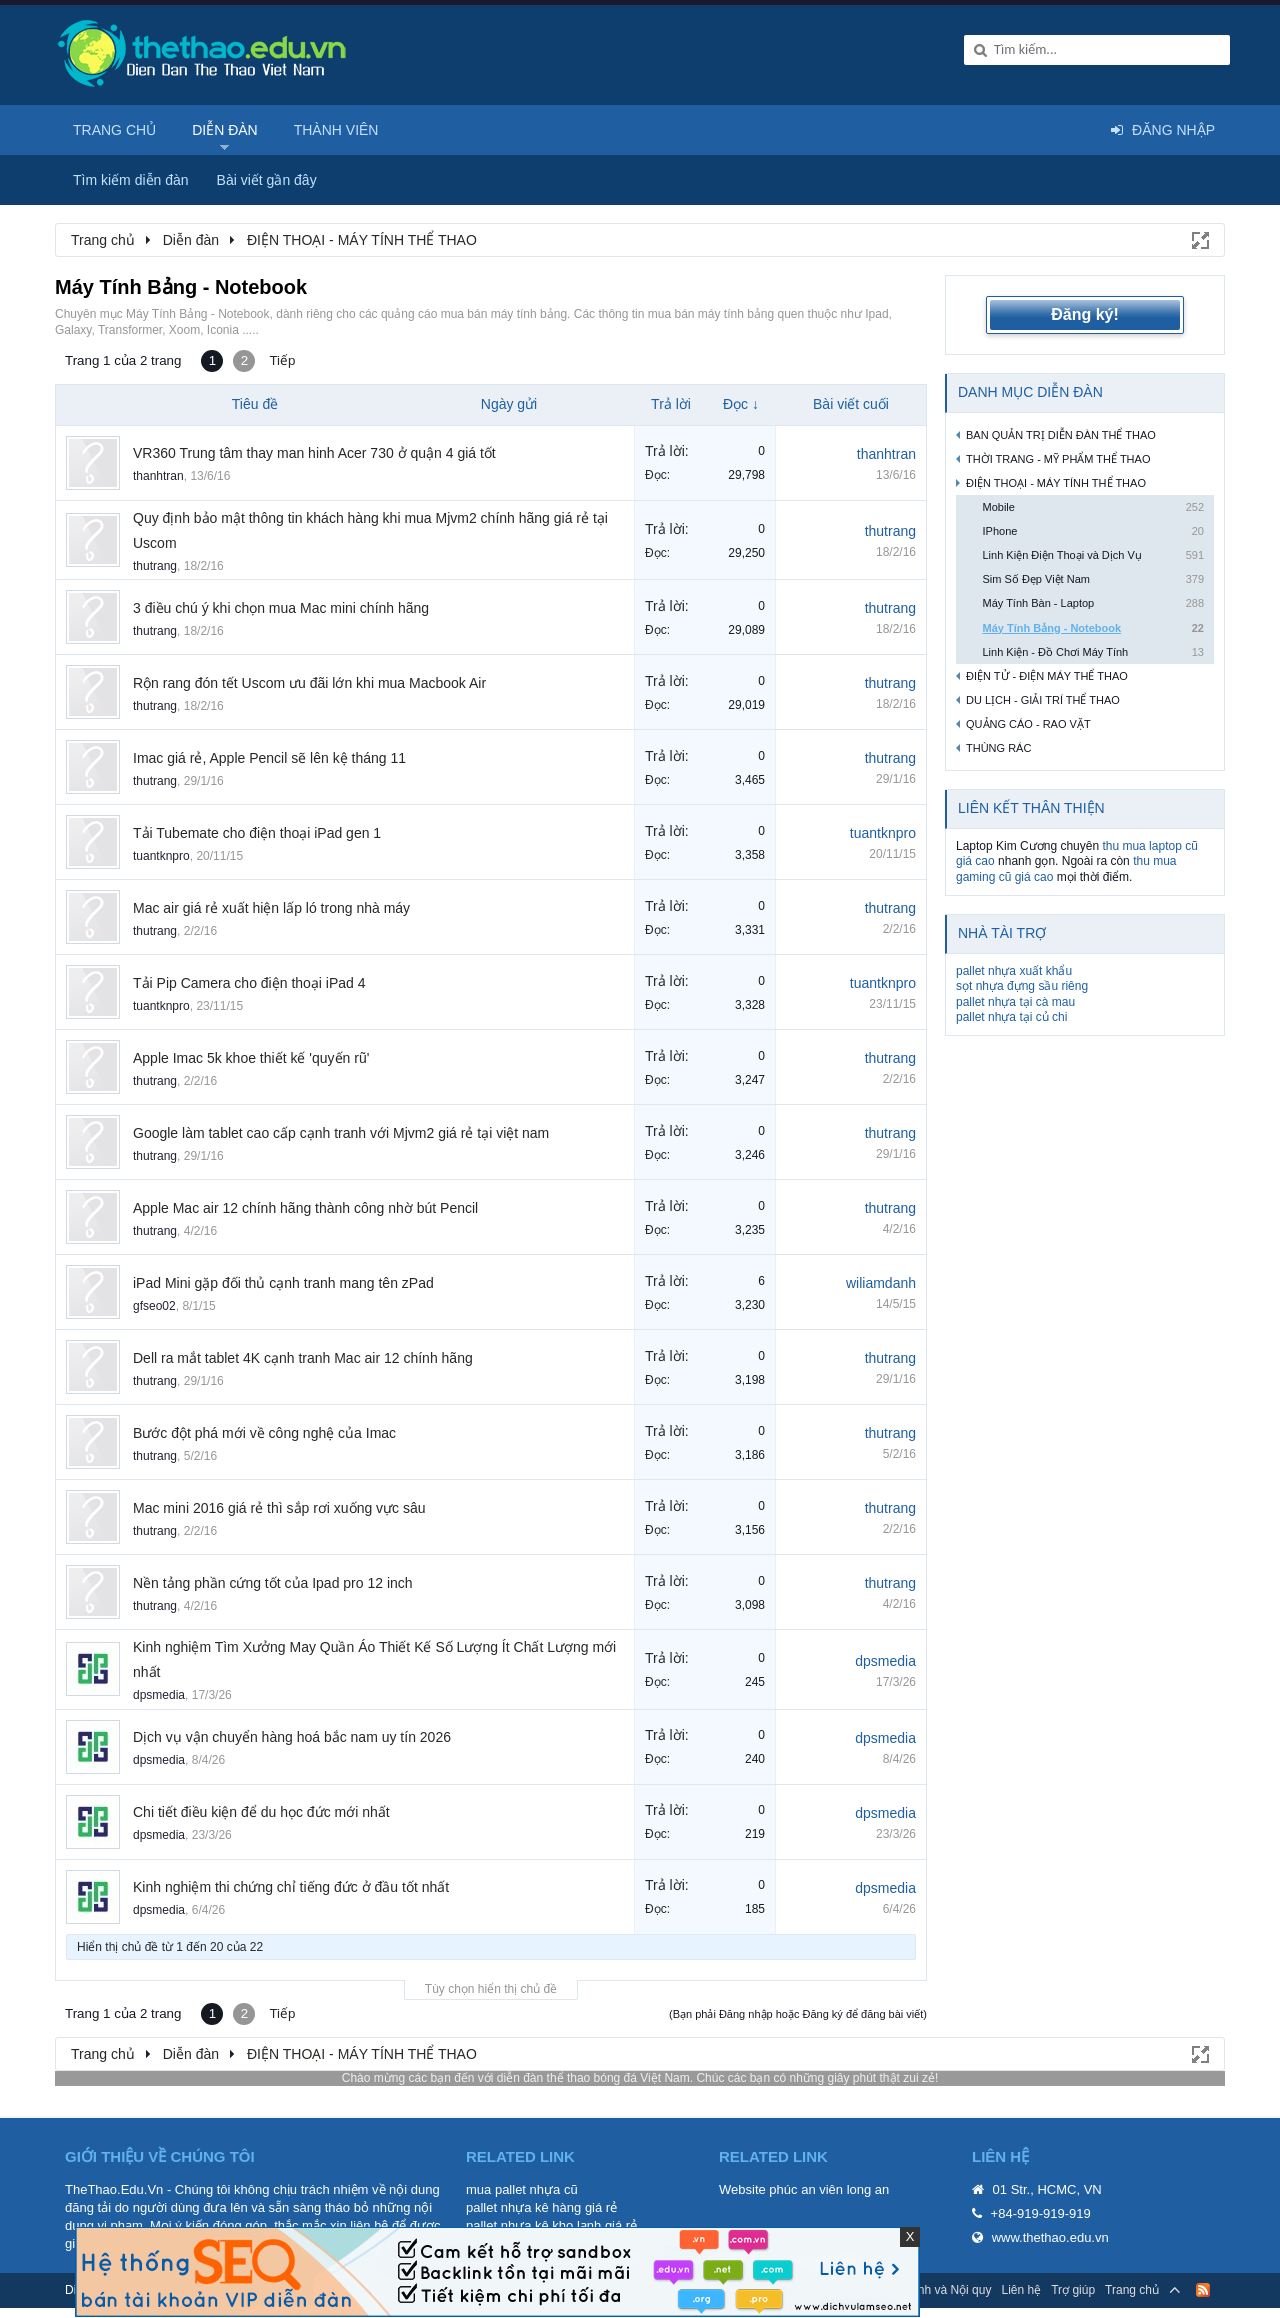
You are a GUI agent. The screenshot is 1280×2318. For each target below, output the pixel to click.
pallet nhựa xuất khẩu (1014, 971)
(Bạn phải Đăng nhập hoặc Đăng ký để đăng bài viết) (798, 2014)
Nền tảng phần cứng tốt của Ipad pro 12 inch (273, 1583)
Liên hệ (1021, 2290)
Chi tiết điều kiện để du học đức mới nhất (261, 1812)
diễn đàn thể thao (543, 2078)
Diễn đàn (225, 130)
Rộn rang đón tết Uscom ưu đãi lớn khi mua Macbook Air (309, 683)
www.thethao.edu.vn (1050, 2237)
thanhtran (158, 476)
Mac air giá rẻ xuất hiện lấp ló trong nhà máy (271, 908)
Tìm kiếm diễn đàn (131, 180)
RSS (1203, 2290)
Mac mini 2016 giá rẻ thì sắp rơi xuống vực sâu (279, 1508)
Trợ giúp (1073, 2290)
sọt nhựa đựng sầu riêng (1022, 986)
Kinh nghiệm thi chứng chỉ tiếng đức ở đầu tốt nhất (291, 1887)
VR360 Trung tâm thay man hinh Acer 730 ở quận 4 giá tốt (314, 453)
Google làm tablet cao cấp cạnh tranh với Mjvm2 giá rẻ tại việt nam (341, 1133)
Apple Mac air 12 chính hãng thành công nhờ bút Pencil (305, 1208)
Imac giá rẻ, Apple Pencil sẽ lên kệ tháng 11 (269, 758)
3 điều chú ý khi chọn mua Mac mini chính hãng (281, 608)
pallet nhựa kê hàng (523, 2207)
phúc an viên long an (829, 2189)
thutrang (155, 566)
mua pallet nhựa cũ (522, 2189)
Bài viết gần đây (267, 180)
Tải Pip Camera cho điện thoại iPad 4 (249, 983)
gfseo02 (154, 1306)
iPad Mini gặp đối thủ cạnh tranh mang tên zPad (283, 1283)
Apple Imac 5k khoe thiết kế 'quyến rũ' (251, 1058)
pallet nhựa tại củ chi (1011, 1017)
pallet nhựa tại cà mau (1015, 1002)
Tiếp (282, 360)
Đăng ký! (1085, 314)
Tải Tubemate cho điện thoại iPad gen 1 (257, 833)
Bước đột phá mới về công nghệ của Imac (264, 1433)
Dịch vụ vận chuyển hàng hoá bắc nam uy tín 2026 (292, 1737)
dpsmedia (159, 1695)
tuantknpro (161, 856)
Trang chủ (114, 130)
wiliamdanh (881, 1283)
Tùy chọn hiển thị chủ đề (491, 1989)
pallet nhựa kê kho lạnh (533, 2225)
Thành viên (336, 130)
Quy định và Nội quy (937, 2290)
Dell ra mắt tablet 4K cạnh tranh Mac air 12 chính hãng (303, 1358)
